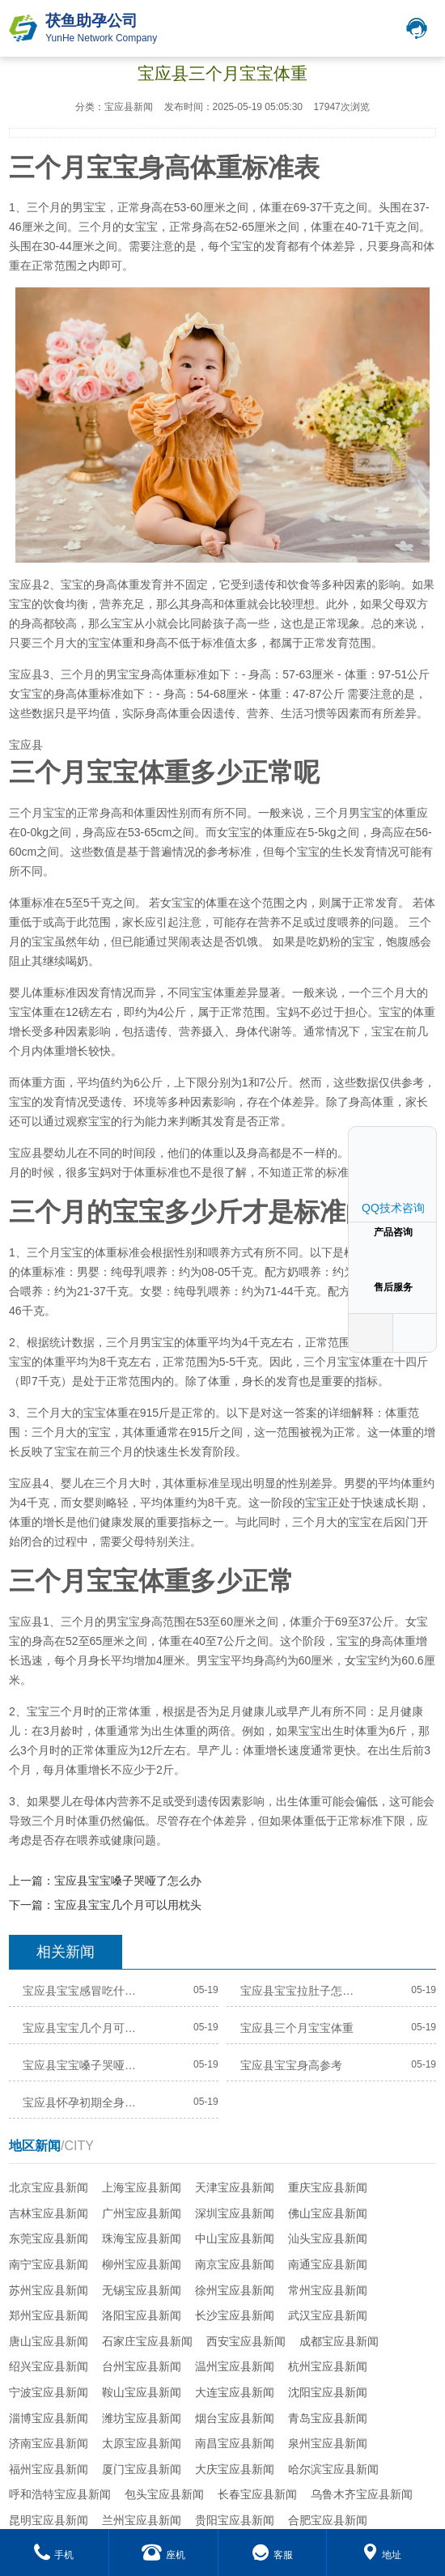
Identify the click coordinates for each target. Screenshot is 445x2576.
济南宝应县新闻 (48, 2443)
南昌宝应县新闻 (234, 2443)
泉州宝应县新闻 (327, 2443)
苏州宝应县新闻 (48, 2290)
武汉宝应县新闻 (327, 2315)
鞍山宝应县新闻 (141, 2392)
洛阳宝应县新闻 (141, 2315)
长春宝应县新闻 (257, 2494)
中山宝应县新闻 (234, 2238)
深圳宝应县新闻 (234, 2213)
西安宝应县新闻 (246, 2341)
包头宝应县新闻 (164, 2494)
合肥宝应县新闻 (327, 2520)
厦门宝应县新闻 (141, 2469)
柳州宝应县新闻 (141, 2264)
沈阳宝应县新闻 (327, 2392)
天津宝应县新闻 (234, 2187)
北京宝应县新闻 (48, 2187)
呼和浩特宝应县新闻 (60, 2494)
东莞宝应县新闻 (48, 2238)
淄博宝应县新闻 (48, 2418)
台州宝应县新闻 (141, 2366)
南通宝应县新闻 (327, 2264)
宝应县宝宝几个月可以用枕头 (127, 1904)
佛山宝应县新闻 (327, 2213)
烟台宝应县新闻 (234, 2418)
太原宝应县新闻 (141, 2443)
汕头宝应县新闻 (327, 2238)
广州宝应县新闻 (141, 2213)
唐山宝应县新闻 (48, 2341)
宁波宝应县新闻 (48, 2392)
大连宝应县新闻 (234, 2392)
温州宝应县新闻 (234, 2366)
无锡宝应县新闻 (141, 2290)
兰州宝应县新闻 (141, 2520)
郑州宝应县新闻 (48, 2315)
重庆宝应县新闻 (327, 2187)
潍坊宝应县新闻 (141, 2418)
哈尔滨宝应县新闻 (333, 2469)
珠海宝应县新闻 (141, 2238)
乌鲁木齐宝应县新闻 (362, 2494)
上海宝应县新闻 (141, 2187)
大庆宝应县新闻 (234, 2469)
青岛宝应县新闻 (327, 2418)
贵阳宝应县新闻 (234, 2520)
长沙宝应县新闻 (234, 2315)
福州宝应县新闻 (48, 2469)
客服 (272, 2555)
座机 (163, 2555)
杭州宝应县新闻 (327, 2366)
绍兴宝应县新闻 (48, 2366)
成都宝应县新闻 (339, 2341)
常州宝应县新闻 (327, 2290)
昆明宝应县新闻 (48, 2520)
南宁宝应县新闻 (48, 2264)
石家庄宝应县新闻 (147, 2341)
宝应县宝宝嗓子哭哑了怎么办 (127, 1880)
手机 (54, 2555)
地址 (381, 2555)
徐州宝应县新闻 (234, 2290)
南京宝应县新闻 (234, 2264)
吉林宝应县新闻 (48, 2213)
